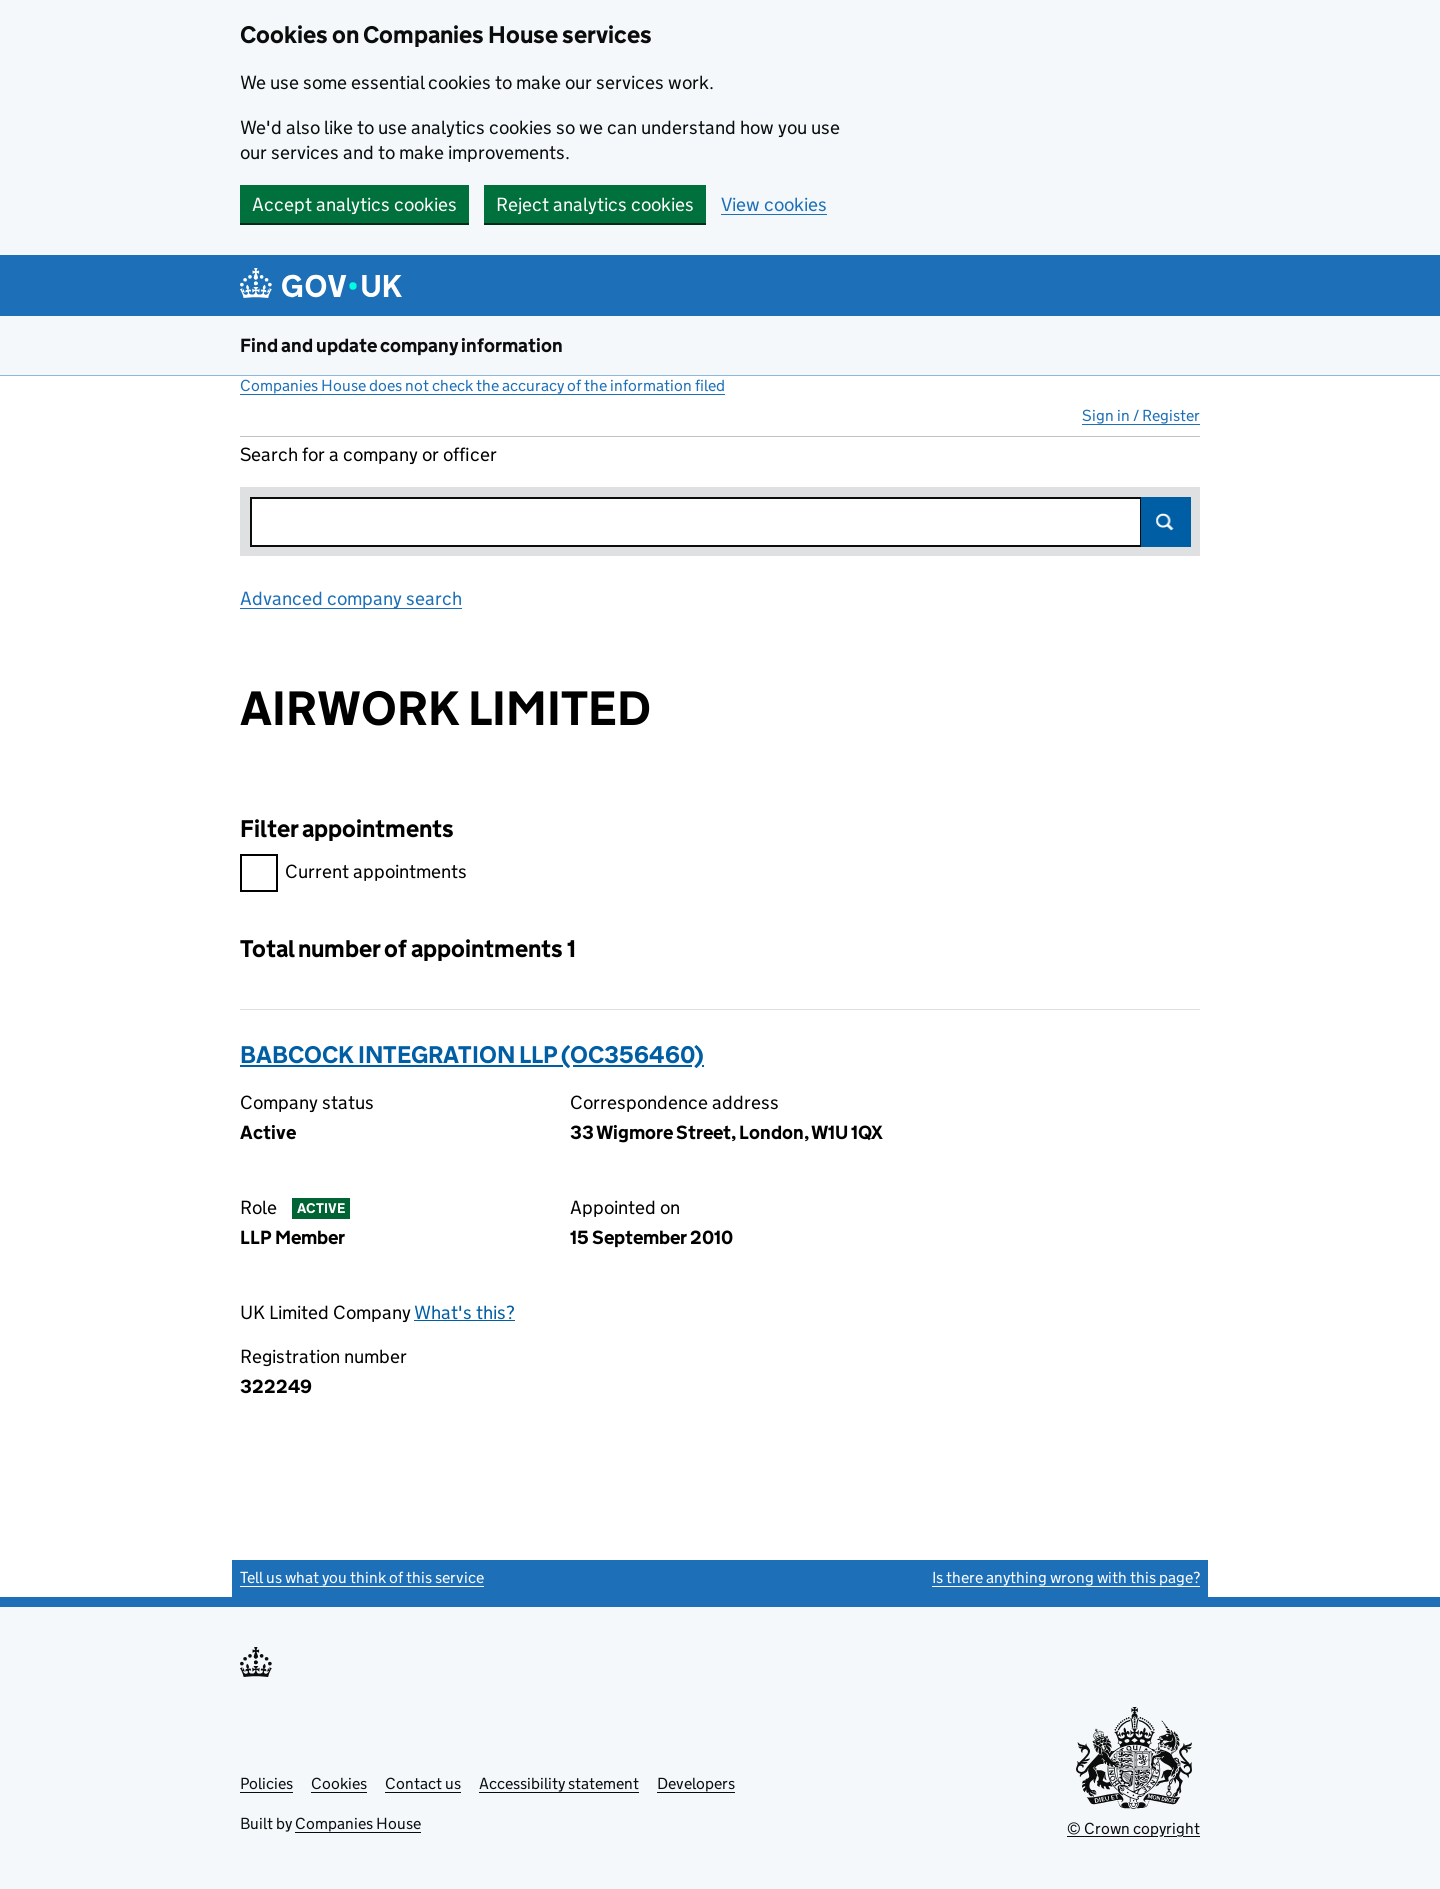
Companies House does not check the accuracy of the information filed (482, 385)
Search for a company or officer (368, 454)
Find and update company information (401, 345)
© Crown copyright (1133, 1828)
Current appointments (353, 874)
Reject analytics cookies (595, 204)
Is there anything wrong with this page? (1066, 1577)
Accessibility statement (559, 1783)
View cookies (774, 204)
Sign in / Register (1141, 415)
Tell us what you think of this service (362, 1577)
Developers (696, 1783)
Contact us (423, 1783)
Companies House (358, 1823)
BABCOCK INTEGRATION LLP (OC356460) (472, 1054)
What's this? (464, 1312)
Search (1166, 522)
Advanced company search (351, 598)
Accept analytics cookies (354, 204)
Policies (266, 1783)
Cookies (339, 1783)
